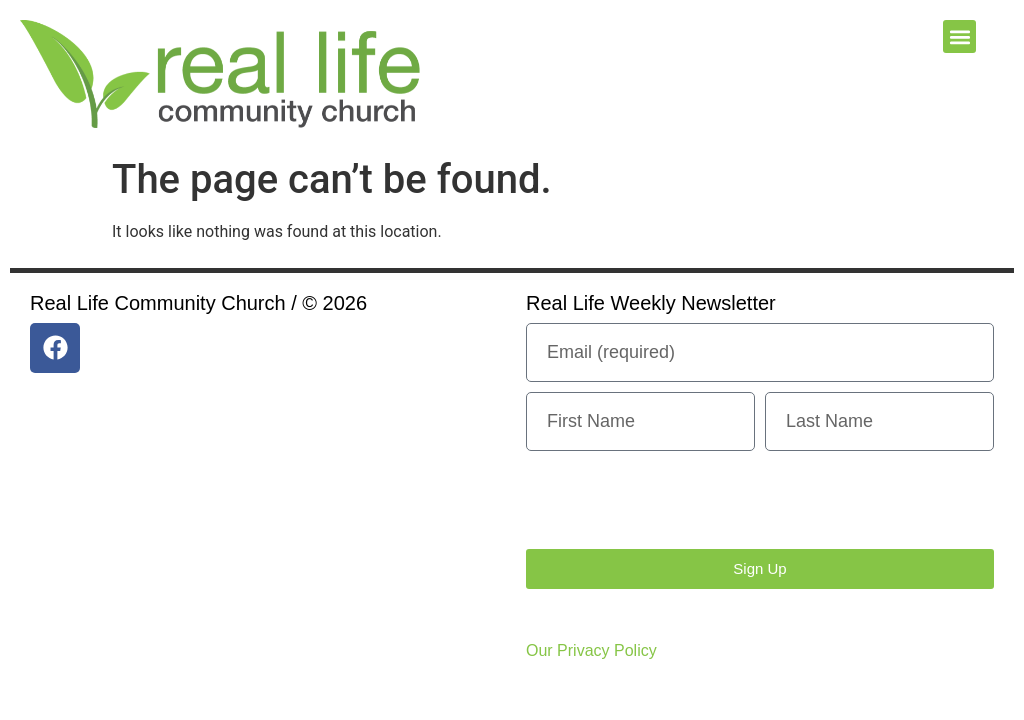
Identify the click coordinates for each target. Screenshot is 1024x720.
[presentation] (678, 500)
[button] (959, 36)
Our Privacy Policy (591, 650)
